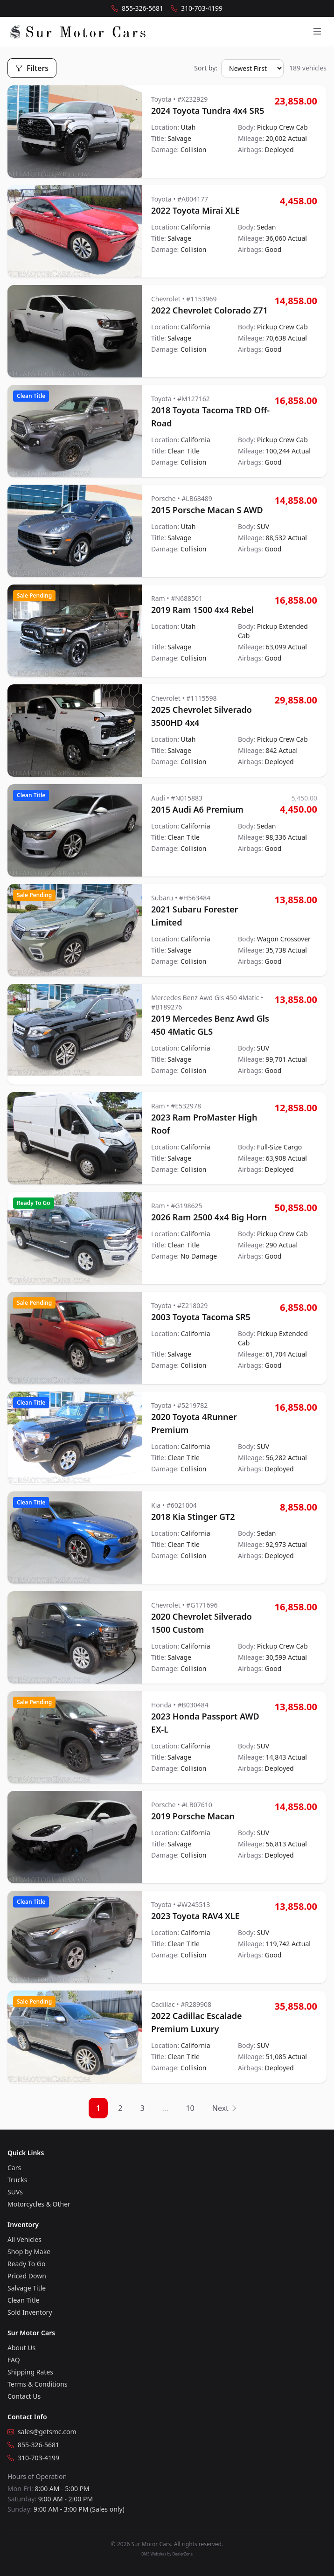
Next (225, 2108)
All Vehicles (24, 2239)
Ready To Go (26, 2263)
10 (190, 2108)
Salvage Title (26, 2288)
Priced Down (26, 2275)
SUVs (15, 2191)
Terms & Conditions (37, 2384)
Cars (14, 2167)
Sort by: (205, 67)
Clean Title (23, 2300)
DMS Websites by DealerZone (167, 2553)
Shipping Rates (30, 2371)
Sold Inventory (29, 2312)
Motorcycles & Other (38, 2204)
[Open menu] (317, 32)
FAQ (13, 2359)
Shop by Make (28, 2251)
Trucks (17, 2179)
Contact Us (24, 2396)
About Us (21, 2347)
